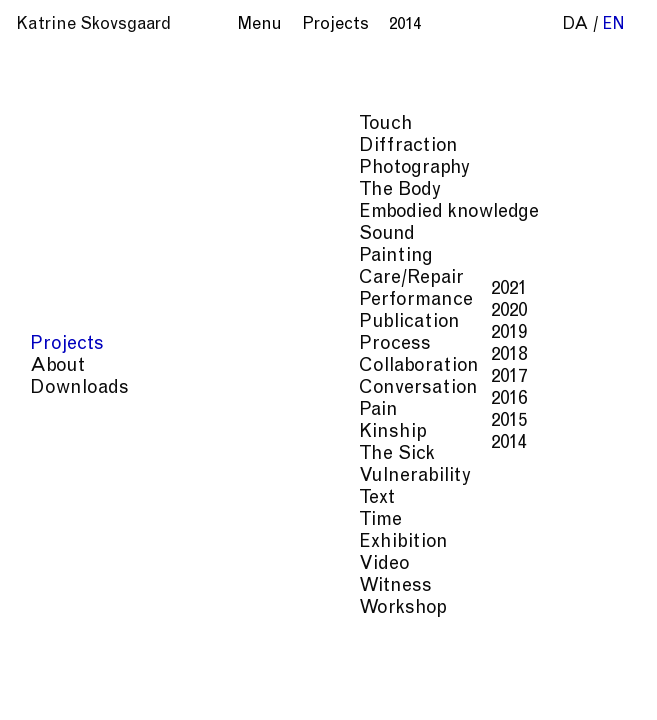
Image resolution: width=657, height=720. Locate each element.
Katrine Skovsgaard (93, 25)
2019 (182, 333)
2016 (182, 399)
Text (50, 498)
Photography (87, 168)
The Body (73, 190)
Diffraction (81, 146)
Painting (69, 256)
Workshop (76, 608)
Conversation (91, 388)
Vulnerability (88, 476)
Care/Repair (84, 278)
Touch (59, 124)
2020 (182, 311)
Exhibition (76, 542)
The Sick (70, 454)
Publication (82, 322)
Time (53, 520)
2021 (182, 289)
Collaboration (92, 366)
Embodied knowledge (122, 212)
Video (57, 564)
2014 (182, 443)
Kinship (66, 432)
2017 (182, 377)
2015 (182, 421)
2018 (182, 355)
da (575, 25)
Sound (60, 234)
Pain (51, 410)
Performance (89, 300)
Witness (68, 586)
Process (68, 344)
